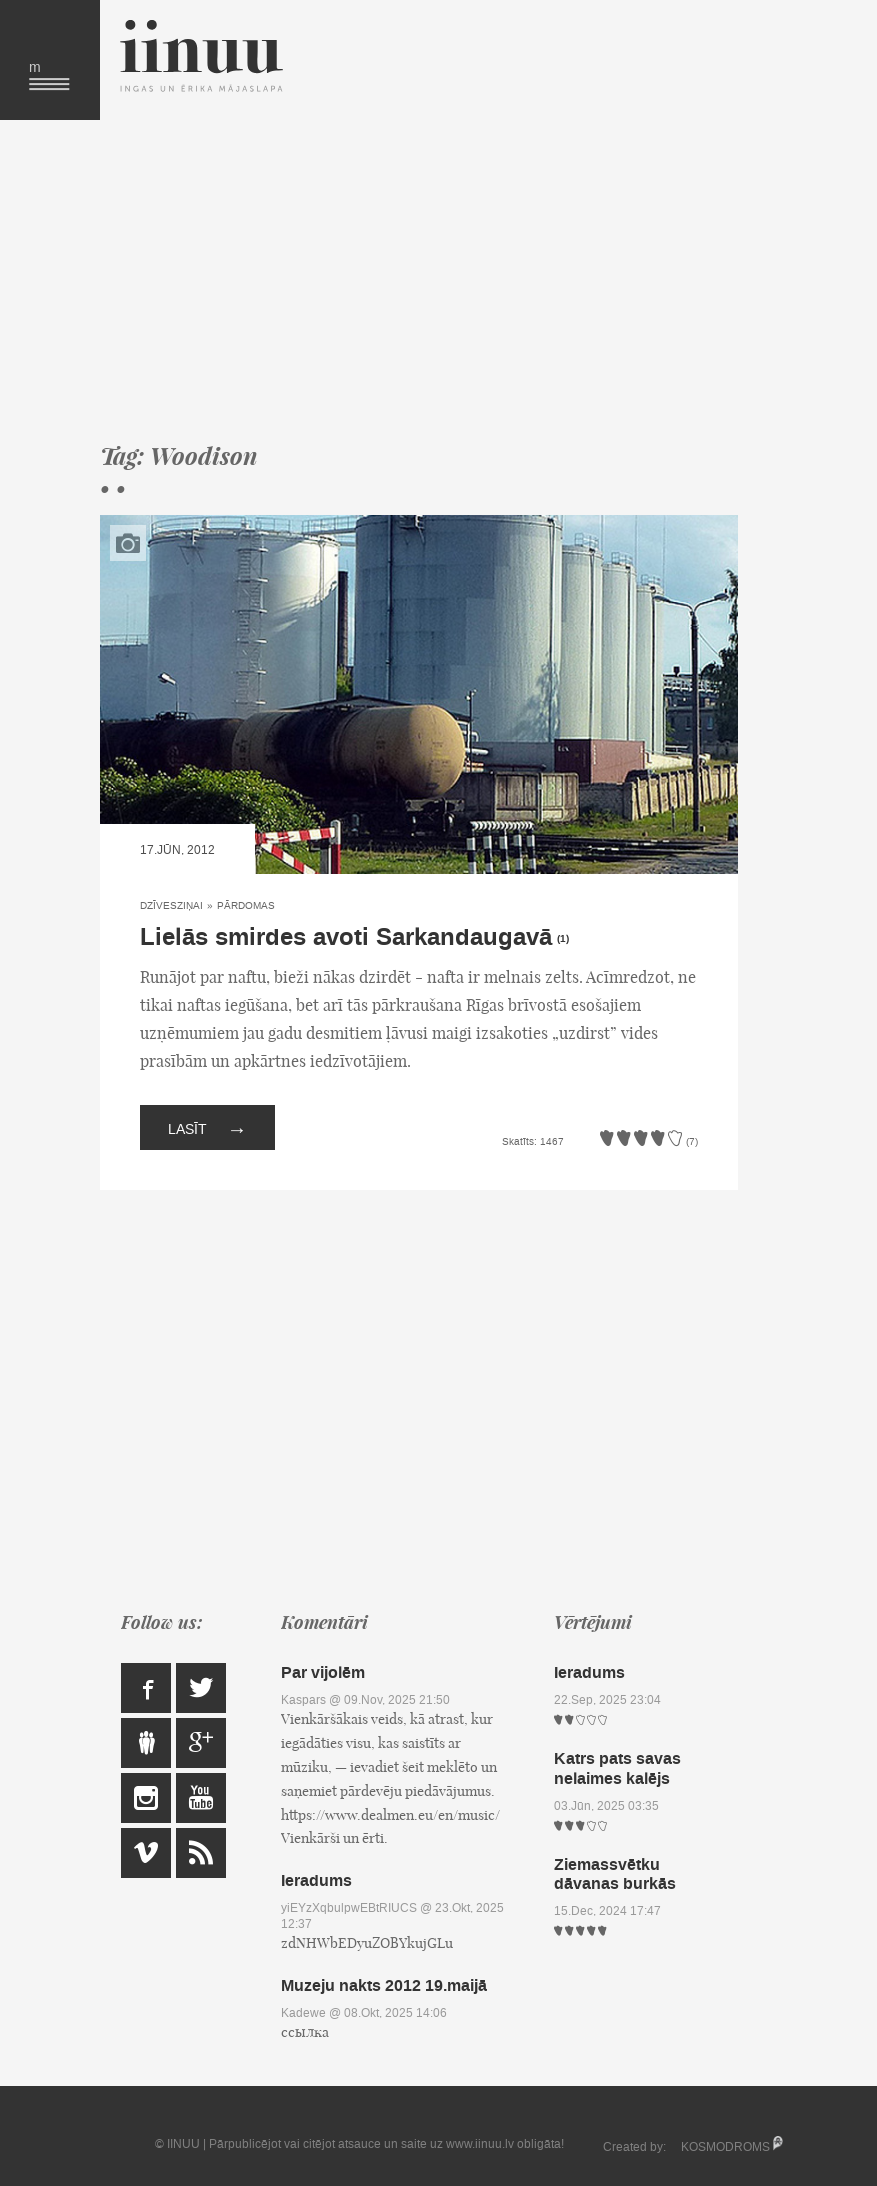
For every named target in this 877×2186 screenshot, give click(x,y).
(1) (563, 939)
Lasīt (207, 1127)
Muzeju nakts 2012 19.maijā (384, 1985)
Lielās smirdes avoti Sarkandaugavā (346, 937)
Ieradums (316, 1880)
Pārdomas (246, 905)
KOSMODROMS (725, 2147)
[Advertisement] (419, 280)
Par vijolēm (323, 1672)
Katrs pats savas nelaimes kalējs (617, 1768)
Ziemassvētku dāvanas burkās (615, 1874)
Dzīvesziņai (171, 905)
